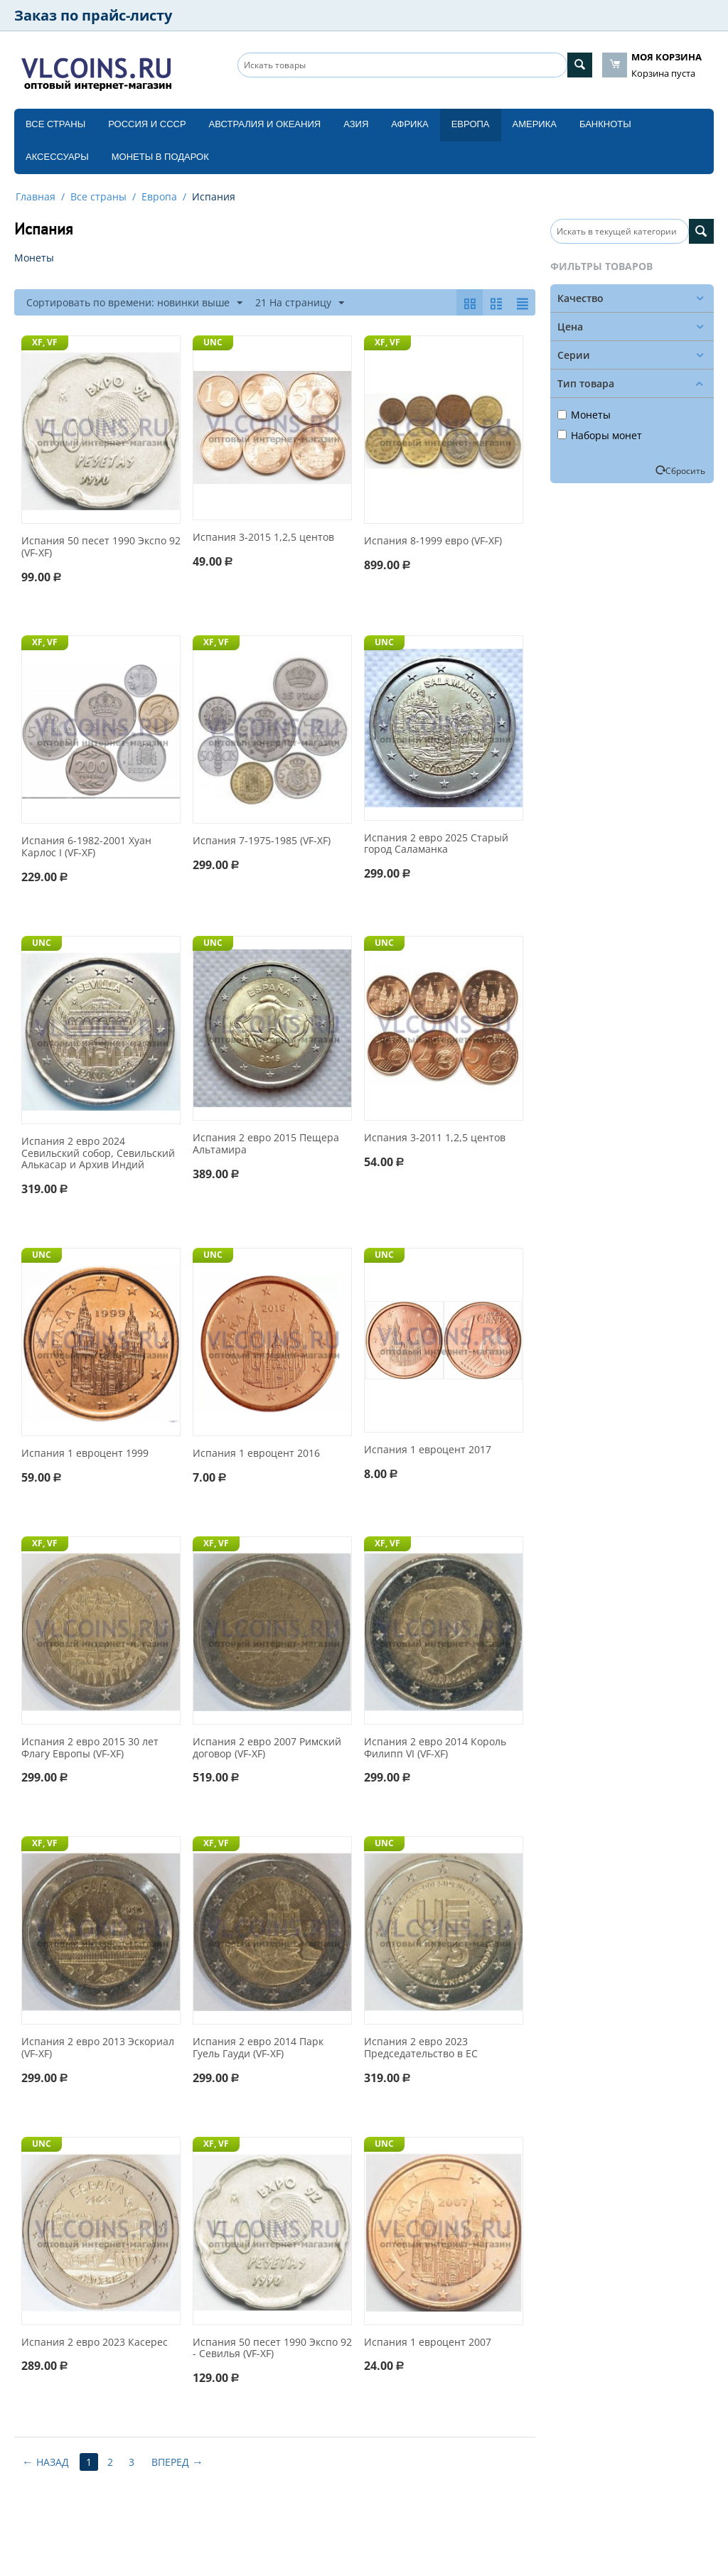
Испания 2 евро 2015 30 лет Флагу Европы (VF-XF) (90, 1748)
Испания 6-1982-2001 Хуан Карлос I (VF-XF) (86, 847)
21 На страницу (299, 303)
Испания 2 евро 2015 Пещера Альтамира (266, 1144)
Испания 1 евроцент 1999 (85, 1454)
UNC (213, 342)
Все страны (55, 124)
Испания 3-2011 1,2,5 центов (434, 1138)
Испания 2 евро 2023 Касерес (94, 2343)
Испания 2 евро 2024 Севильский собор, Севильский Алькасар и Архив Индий (98, 1153)
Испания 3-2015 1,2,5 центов (263, 538)
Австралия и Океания (265, 124)
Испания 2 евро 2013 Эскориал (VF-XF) (97, 2048)
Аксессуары (57, 156)
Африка (409, 124)
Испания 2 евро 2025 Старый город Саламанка (436, 844)
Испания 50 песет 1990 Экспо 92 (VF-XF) (101, 547)
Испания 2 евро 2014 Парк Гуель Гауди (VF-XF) (258, 2048)
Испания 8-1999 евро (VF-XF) (433, 541)
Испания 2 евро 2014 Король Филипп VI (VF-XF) (435, 1748)
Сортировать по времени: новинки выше (134, 303)
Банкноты (605, 124)
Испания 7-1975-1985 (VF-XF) (262, 841)
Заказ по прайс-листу (93, 15)
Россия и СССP (147, 124)
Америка (535, 124)
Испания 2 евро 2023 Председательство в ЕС (421, 2048)
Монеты (584, 414)
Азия (355, 124)
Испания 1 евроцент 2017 (427, 1450)
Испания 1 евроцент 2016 (256, 1454)
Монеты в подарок (160, 156)
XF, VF (45, 342)
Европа (470, 124)
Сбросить (685, 470)
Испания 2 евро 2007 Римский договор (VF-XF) (267, 1748)
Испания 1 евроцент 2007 (427, 2343)
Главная (35, 196)
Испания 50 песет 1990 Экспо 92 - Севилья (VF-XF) (272, 2349)
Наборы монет (599, 435)
